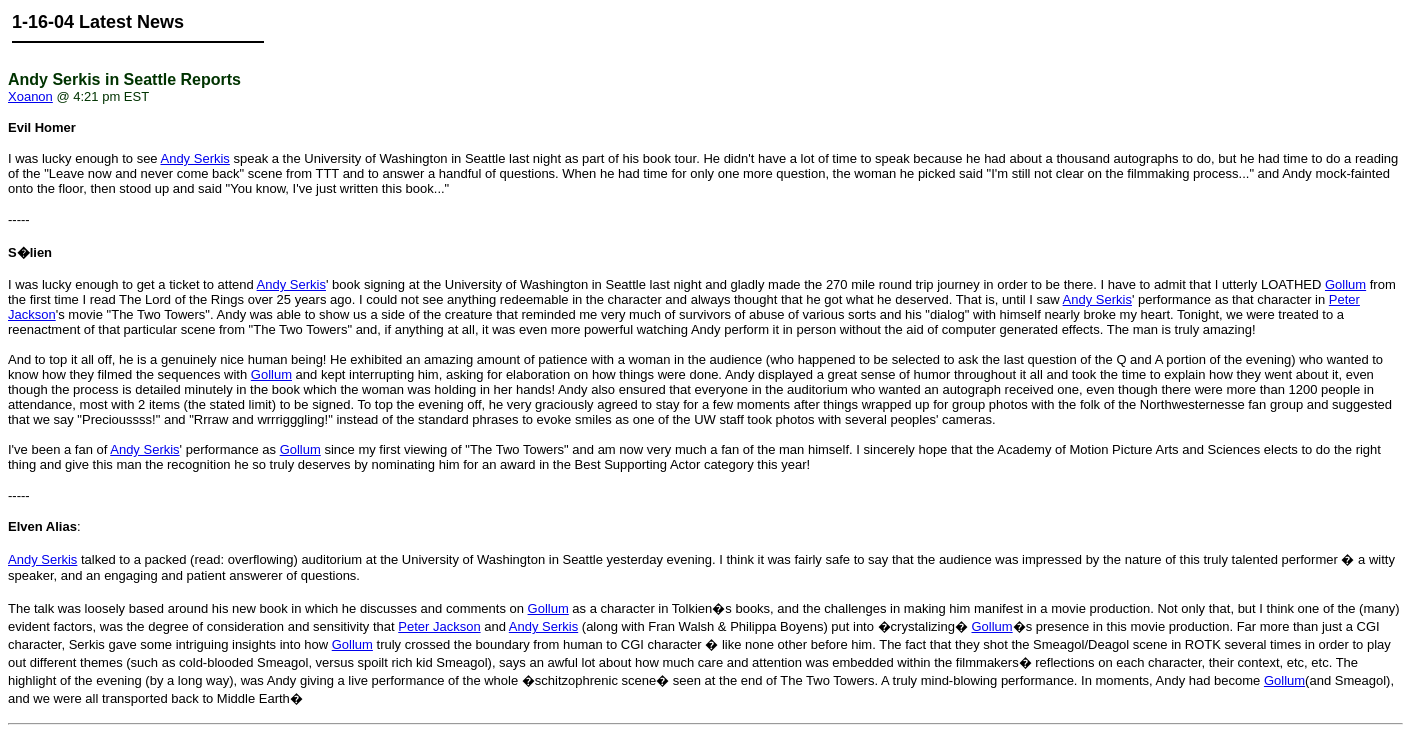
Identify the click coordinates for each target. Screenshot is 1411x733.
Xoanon (30, 96)
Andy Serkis (194, 158)
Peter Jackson (439, 626)
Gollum (1345, 284)
